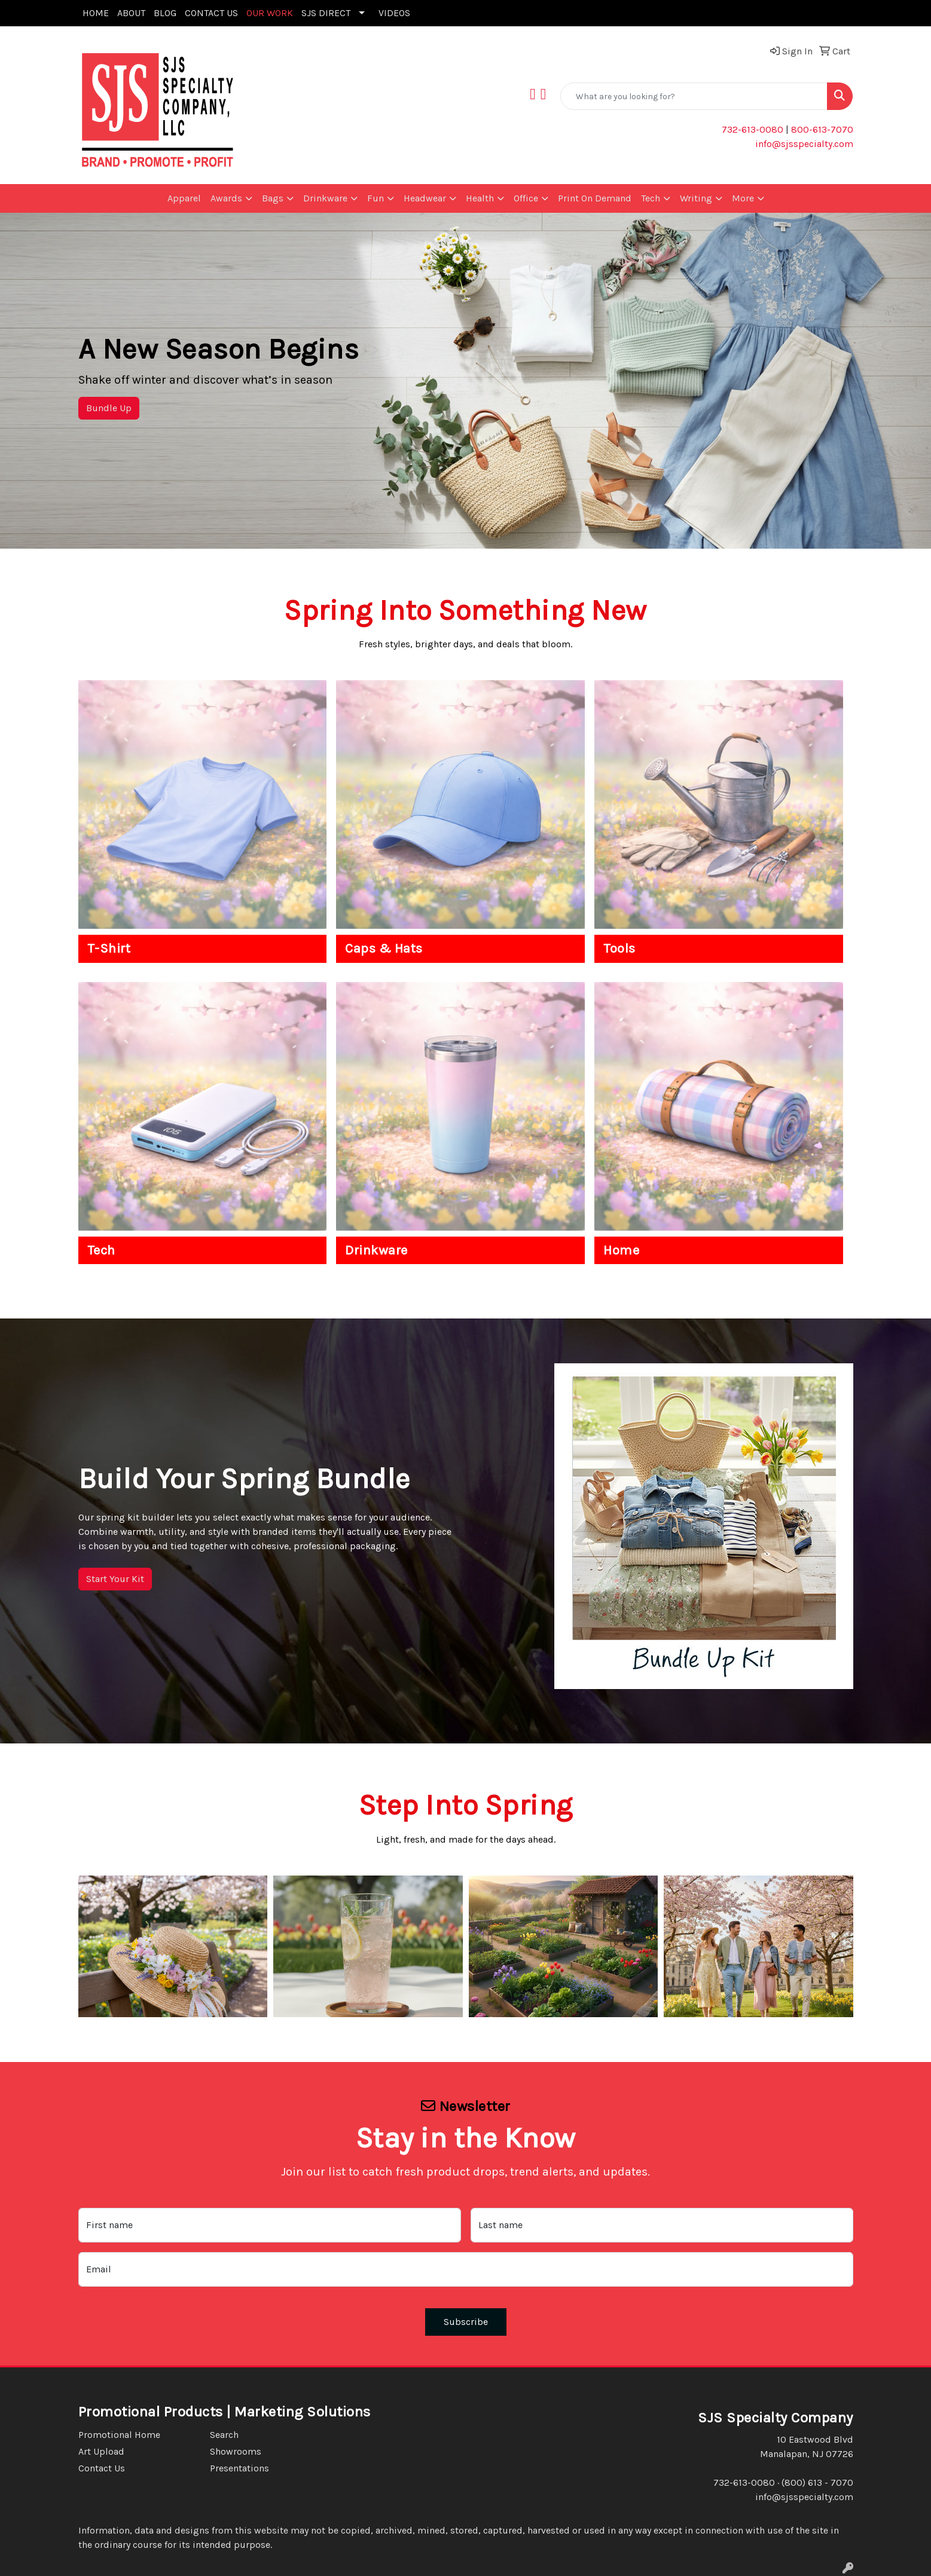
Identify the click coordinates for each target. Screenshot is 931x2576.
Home (621, 1250)
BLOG (165, 13)
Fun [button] (375, 198)
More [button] (743, 198)
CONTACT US (211, 13)
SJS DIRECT (325, 13)
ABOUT (131, 13)
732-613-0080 (752, 129)
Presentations (239, 2468)
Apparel (184, 198)
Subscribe (466, 2321)
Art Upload (101, 2451)
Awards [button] (226, 198)
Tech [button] (650, 198)
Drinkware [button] (325, 198)
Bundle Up (109, 408)
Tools (619, 948)
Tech (101, 1250)
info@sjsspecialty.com (804, 143)
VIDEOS (394, 13)
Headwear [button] (425, 198)
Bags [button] (272, 198)
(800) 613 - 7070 (817, 2482)
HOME (96, 13)
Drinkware (376, 1250)
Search (224, 2434)
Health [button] (480, 198)
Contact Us (101, 2468)
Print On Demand (594, 198)
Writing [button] (696, 198)
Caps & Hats (384, 948)
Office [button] (526, 198)
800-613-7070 (821, 129)
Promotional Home (119, 2434)
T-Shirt (109, 948)
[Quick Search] (694, 96)
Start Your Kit (115, 1578)
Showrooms (235, 2451)
